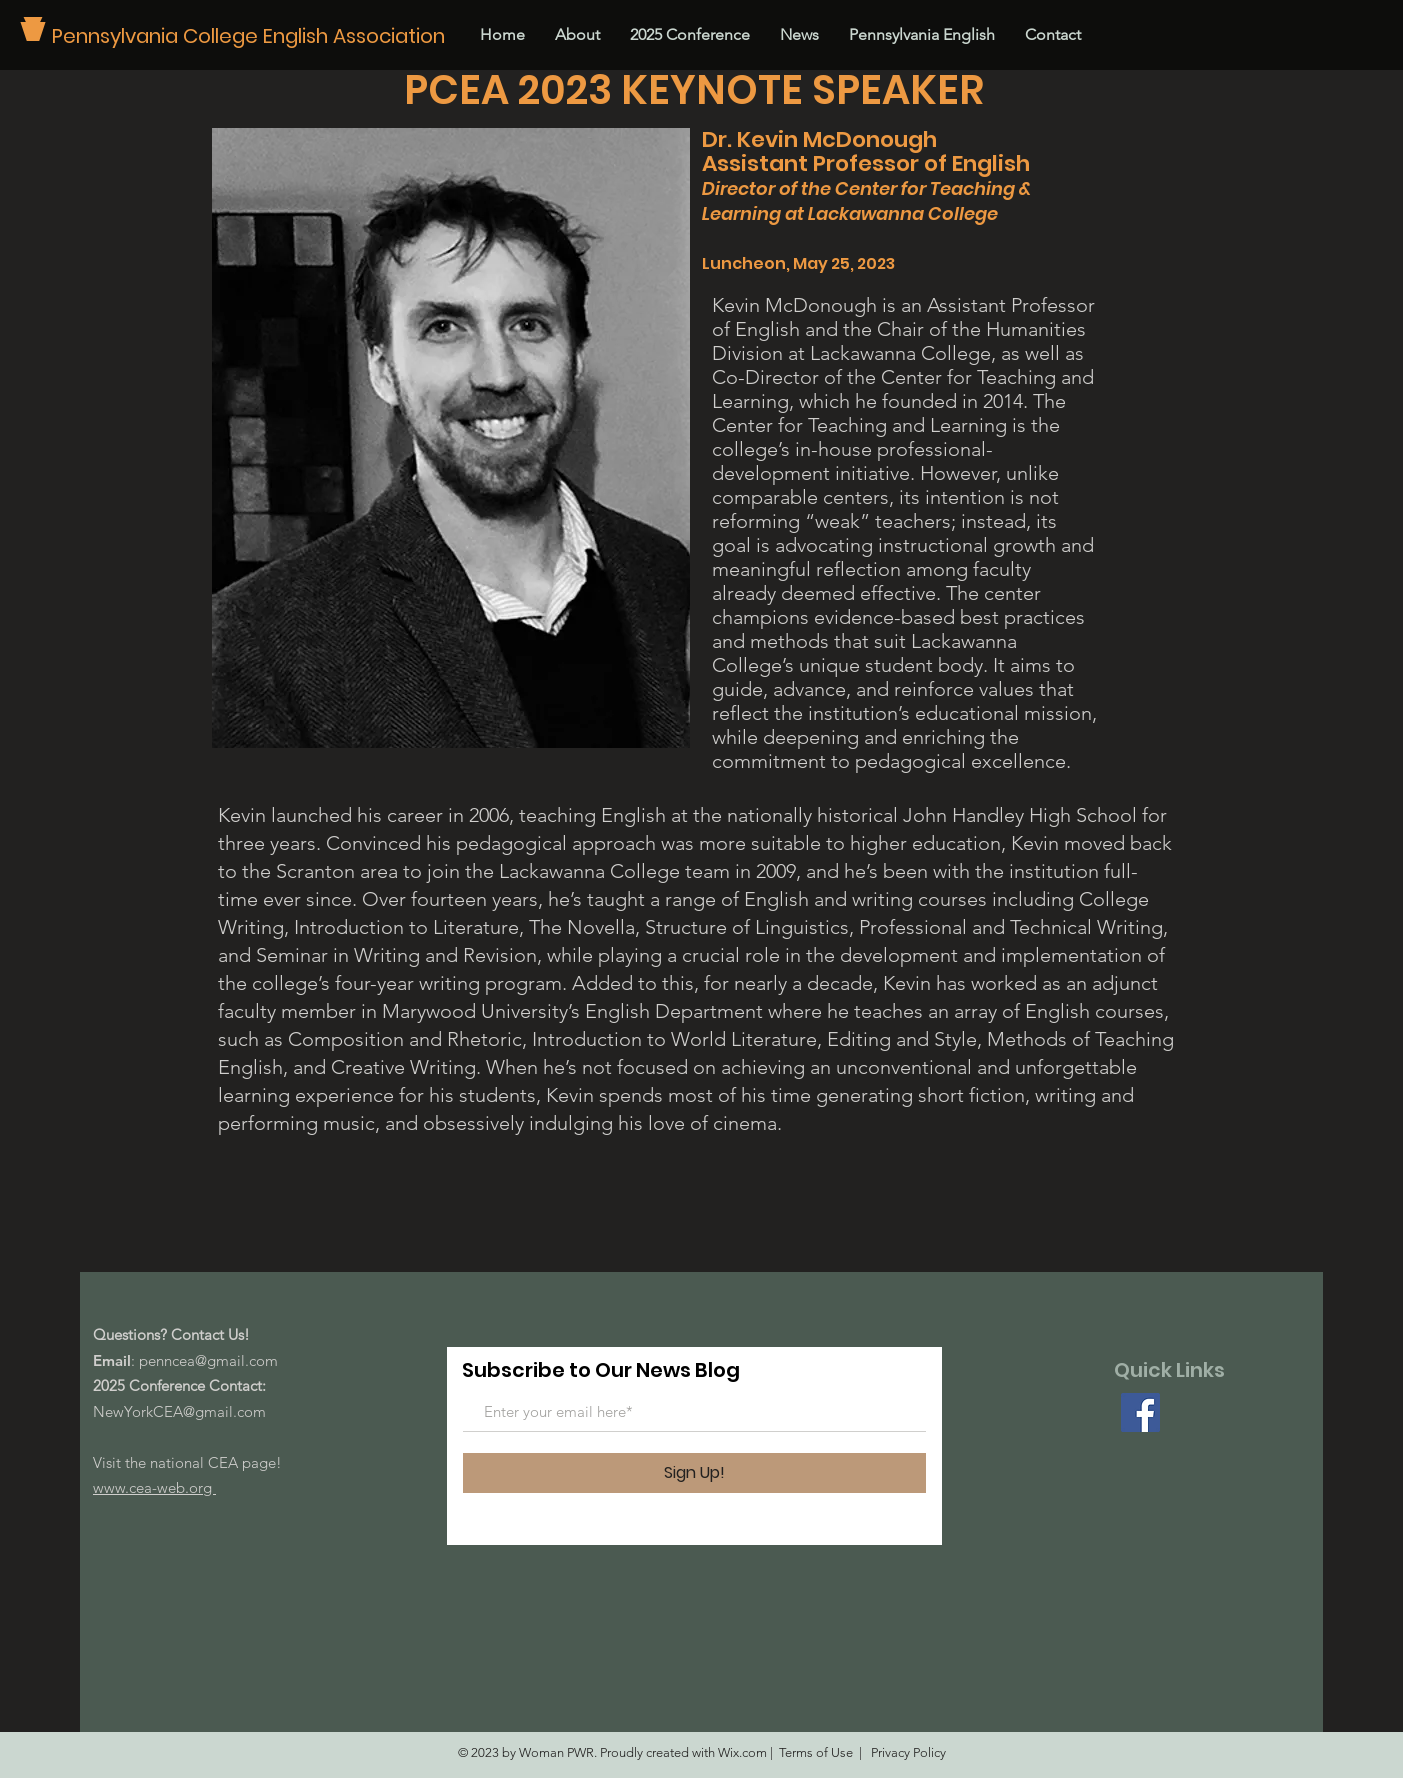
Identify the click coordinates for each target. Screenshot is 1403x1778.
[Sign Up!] (694, 1473)
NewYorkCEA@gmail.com (179, 1411)
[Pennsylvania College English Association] (255, 35)
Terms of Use (816, 1752)
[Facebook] (1140, 1412)
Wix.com (742, 1752)
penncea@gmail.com (208, 1360)
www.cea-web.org (154, 1487)
